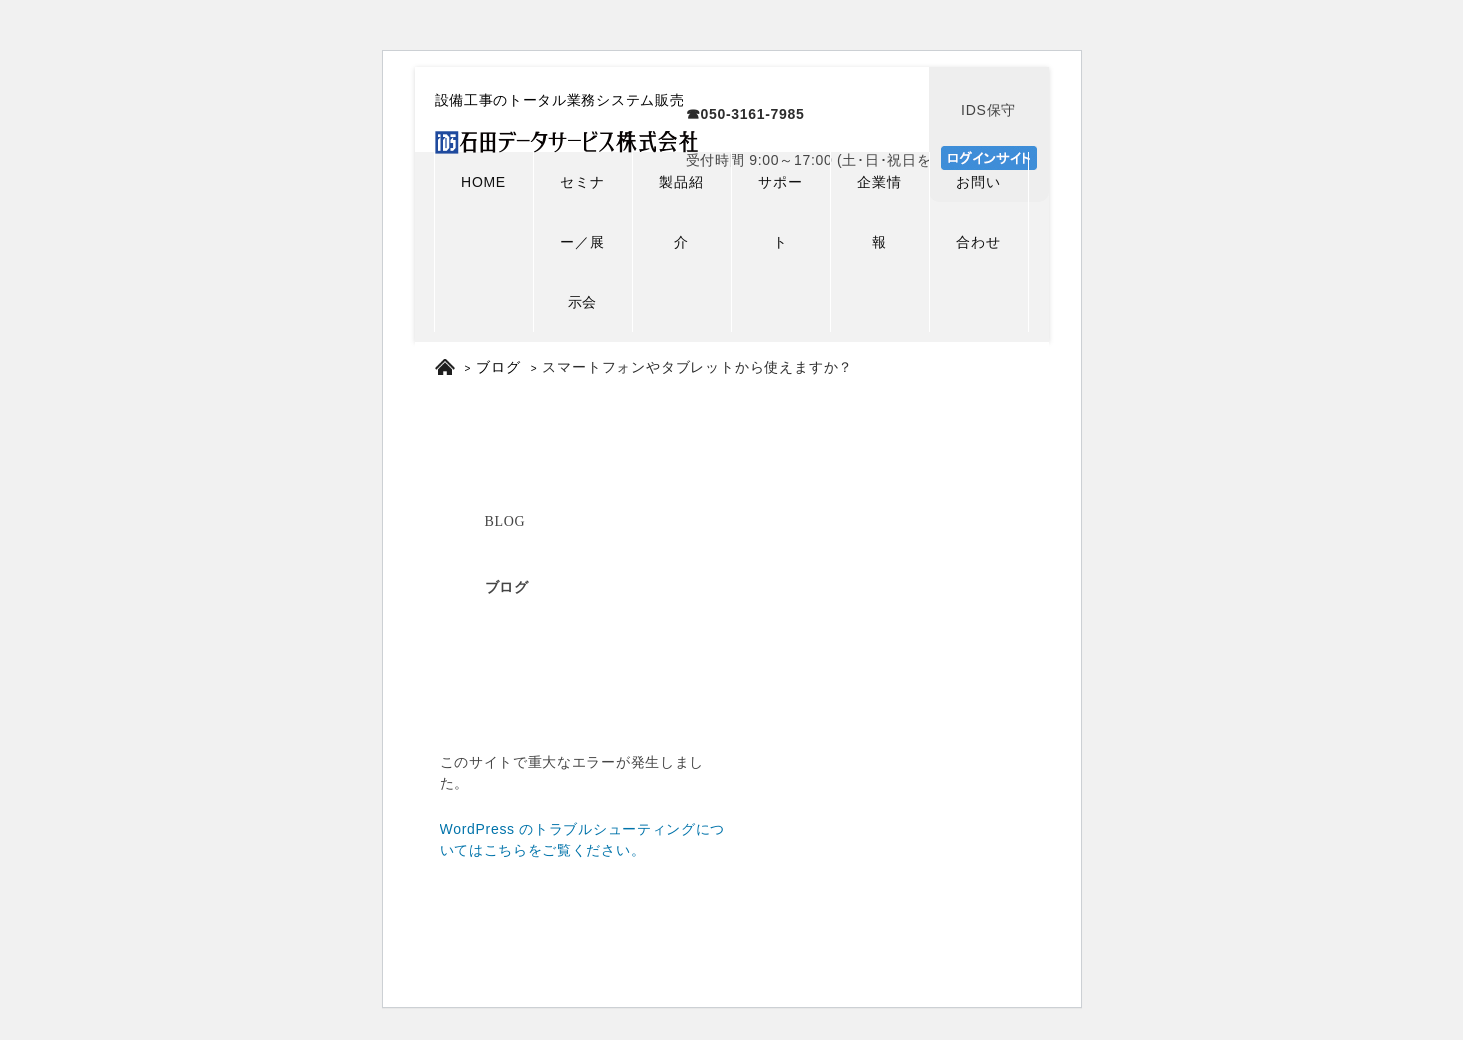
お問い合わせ (978, 212)
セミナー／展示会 (582, 242)
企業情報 (879, 212)
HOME (483, 182)
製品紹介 (681, 212)
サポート (780, 212)
